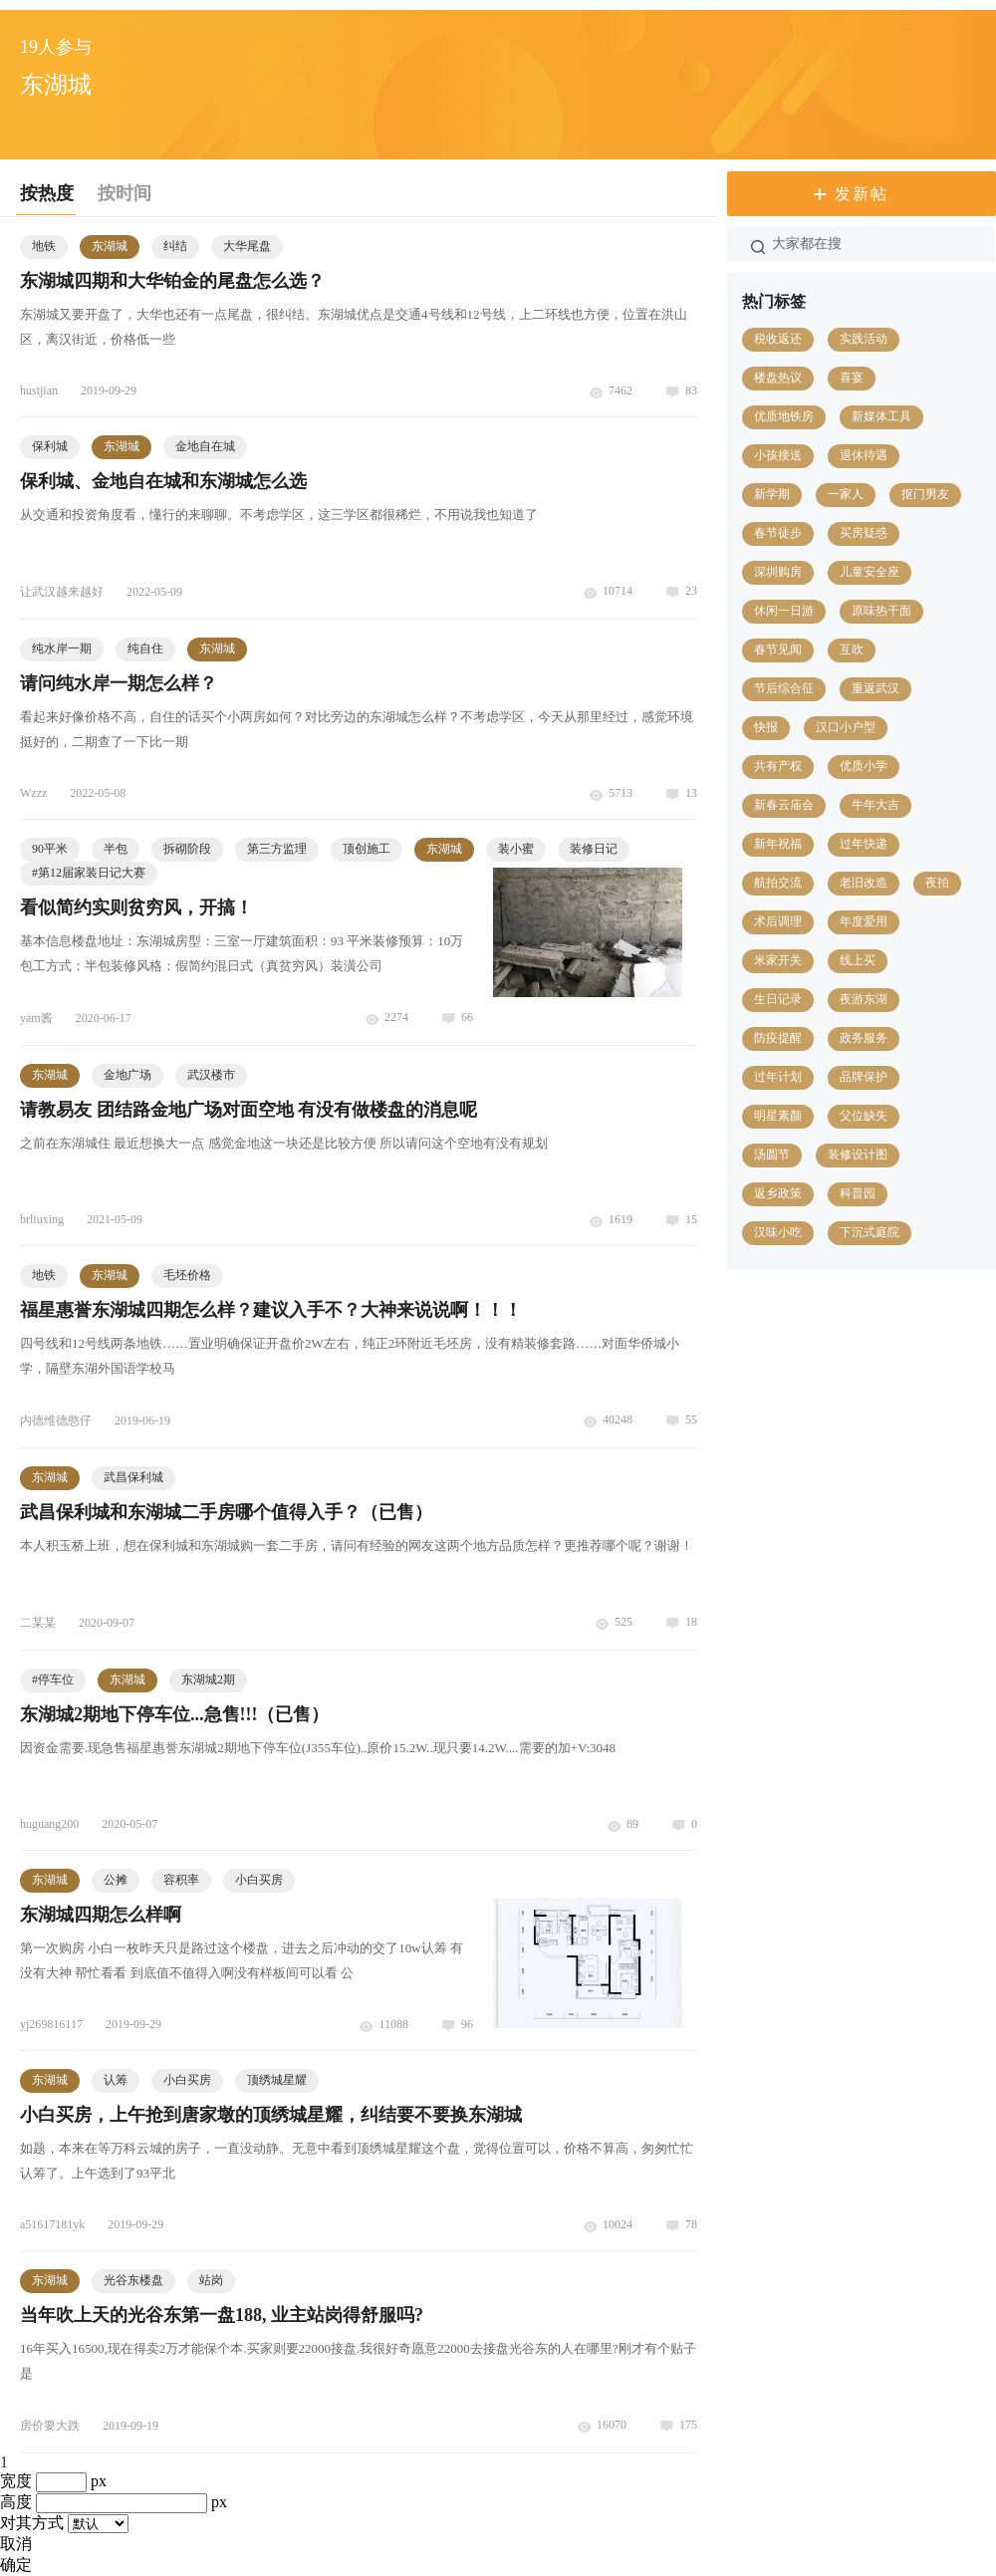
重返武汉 (875, 688)
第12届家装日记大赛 (88, 873)
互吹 (852, 649)
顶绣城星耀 (277, 2080)
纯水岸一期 (62, 648)
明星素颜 (778, 1116)
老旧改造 (863, 883)
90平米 (50, 849)
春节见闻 (778, 649)
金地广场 (127, 1075)
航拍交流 (778, 883)
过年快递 (863, 844)
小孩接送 (778, 455)
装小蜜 (516, 849)
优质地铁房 (784, 416)
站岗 (211, 2280)
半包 (115, 849)
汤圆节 (772, 1154)
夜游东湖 (863, 999)
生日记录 (778, 999)
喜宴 (852, 378)
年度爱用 (863, 921)
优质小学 (863, 766)
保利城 (50, 446)
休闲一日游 (784, 611)
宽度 (16, 2480)
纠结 (175, 246)
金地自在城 (205, 446)
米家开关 (778, 960)
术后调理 (778, 921)
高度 (16, 2501)
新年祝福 (778, 844)
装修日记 (594, 849)
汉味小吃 (778, 1232)
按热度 (47, 193)
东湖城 (109, 246)
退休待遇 (863, 455)
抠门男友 (925, 494)
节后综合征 (784, 688)
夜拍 (937, 883)
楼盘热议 (778, 378)
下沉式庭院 (869, 1232)
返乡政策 (778, 1193)
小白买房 (259, 1880)
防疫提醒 (778, 1038)
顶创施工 (366, 849)
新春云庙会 (784, 805)
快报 (766, 727)
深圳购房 (778, 572)
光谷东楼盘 (133, 2280)
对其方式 (32, 2522)
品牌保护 (863, 1077)
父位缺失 (863, 1116)
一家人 (846, 494)
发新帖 (861, 193)
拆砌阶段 (187, 849)
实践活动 (863, 339)
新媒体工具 (881, 416)
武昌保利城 (133, 1477)
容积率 (181, 1880)
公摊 (115, 1880)
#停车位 (53, 1679)
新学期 (772, 494)
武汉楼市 (211, 1075)
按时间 (124, 193)
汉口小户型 (845, 727)
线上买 (857, 960)
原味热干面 (881, 611)
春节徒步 (778, 533)
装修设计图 (857, 1154)
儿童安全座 (869, 572)
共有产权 (778, 766)
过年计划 (778, 1077)
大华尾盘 (247, 246)
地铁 (44, 246)
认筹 (115, 2080)
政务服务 (863, 1038)
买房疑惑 (863, 533)
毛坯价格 (187, 1275)
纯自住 (145, 648)
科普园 (857, 1193)
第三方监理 (277, 849)
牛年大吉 (875, 805)
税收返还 (778, 339)
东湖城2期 (208, 1679)
